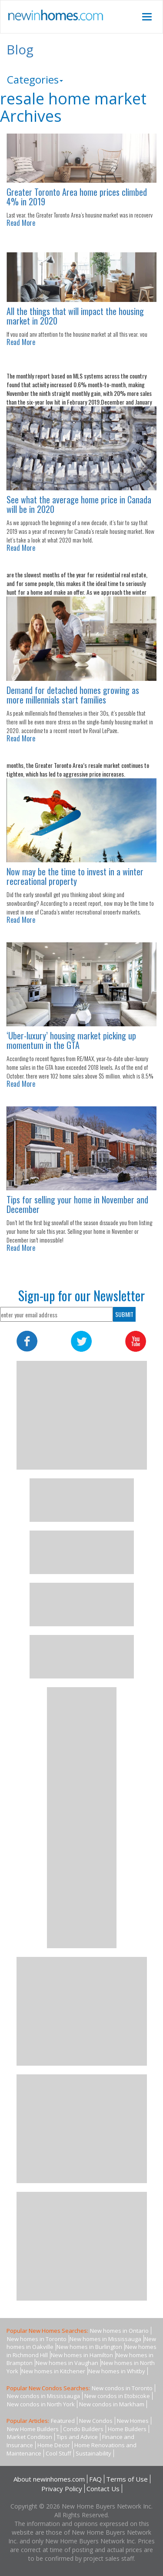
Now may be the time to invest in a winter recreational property (75, 876)
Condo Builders (83, 2429)
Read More (21, 223)
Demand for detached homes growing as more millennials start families (73, 694)
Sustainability (93, 2453)
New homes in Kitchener (53, 2371)
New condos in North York (41, 2404)
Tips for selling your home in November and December (77, 1204)
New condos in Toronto (122, 2388)
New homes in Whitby (116, 2371)
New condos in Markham (111, 2404)
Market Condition (29, 2437)
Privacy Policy (61, 2488)
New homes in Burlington (89, 2347)
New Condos (96, 2421)
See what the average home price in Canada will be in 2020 (79, 504)
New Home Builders (33, 2429)
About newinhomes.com (49, 2479)
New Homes (133, 2421)
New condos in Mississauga (43, 2396)
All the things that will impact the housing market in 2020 (75, 316)
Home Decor (53, 2445)
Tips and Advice (77, 2437)
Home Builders (127, 2429)
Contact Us (103, 2488)
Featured (63, 2421)
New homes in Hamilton (82, 2355)
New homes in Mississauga (105, 2339)
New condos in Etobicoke (117, 2396)
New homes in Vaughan (67, 2363)
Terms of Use (127, 2479)
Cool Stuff (58, 2453)
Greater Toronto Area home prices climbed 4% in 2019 (77, 196)
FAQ (95, 2479)
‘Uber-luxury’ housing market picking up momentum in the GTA (71, 1040)
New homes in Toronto (37, 2339)
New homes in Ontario (119, 2331)
